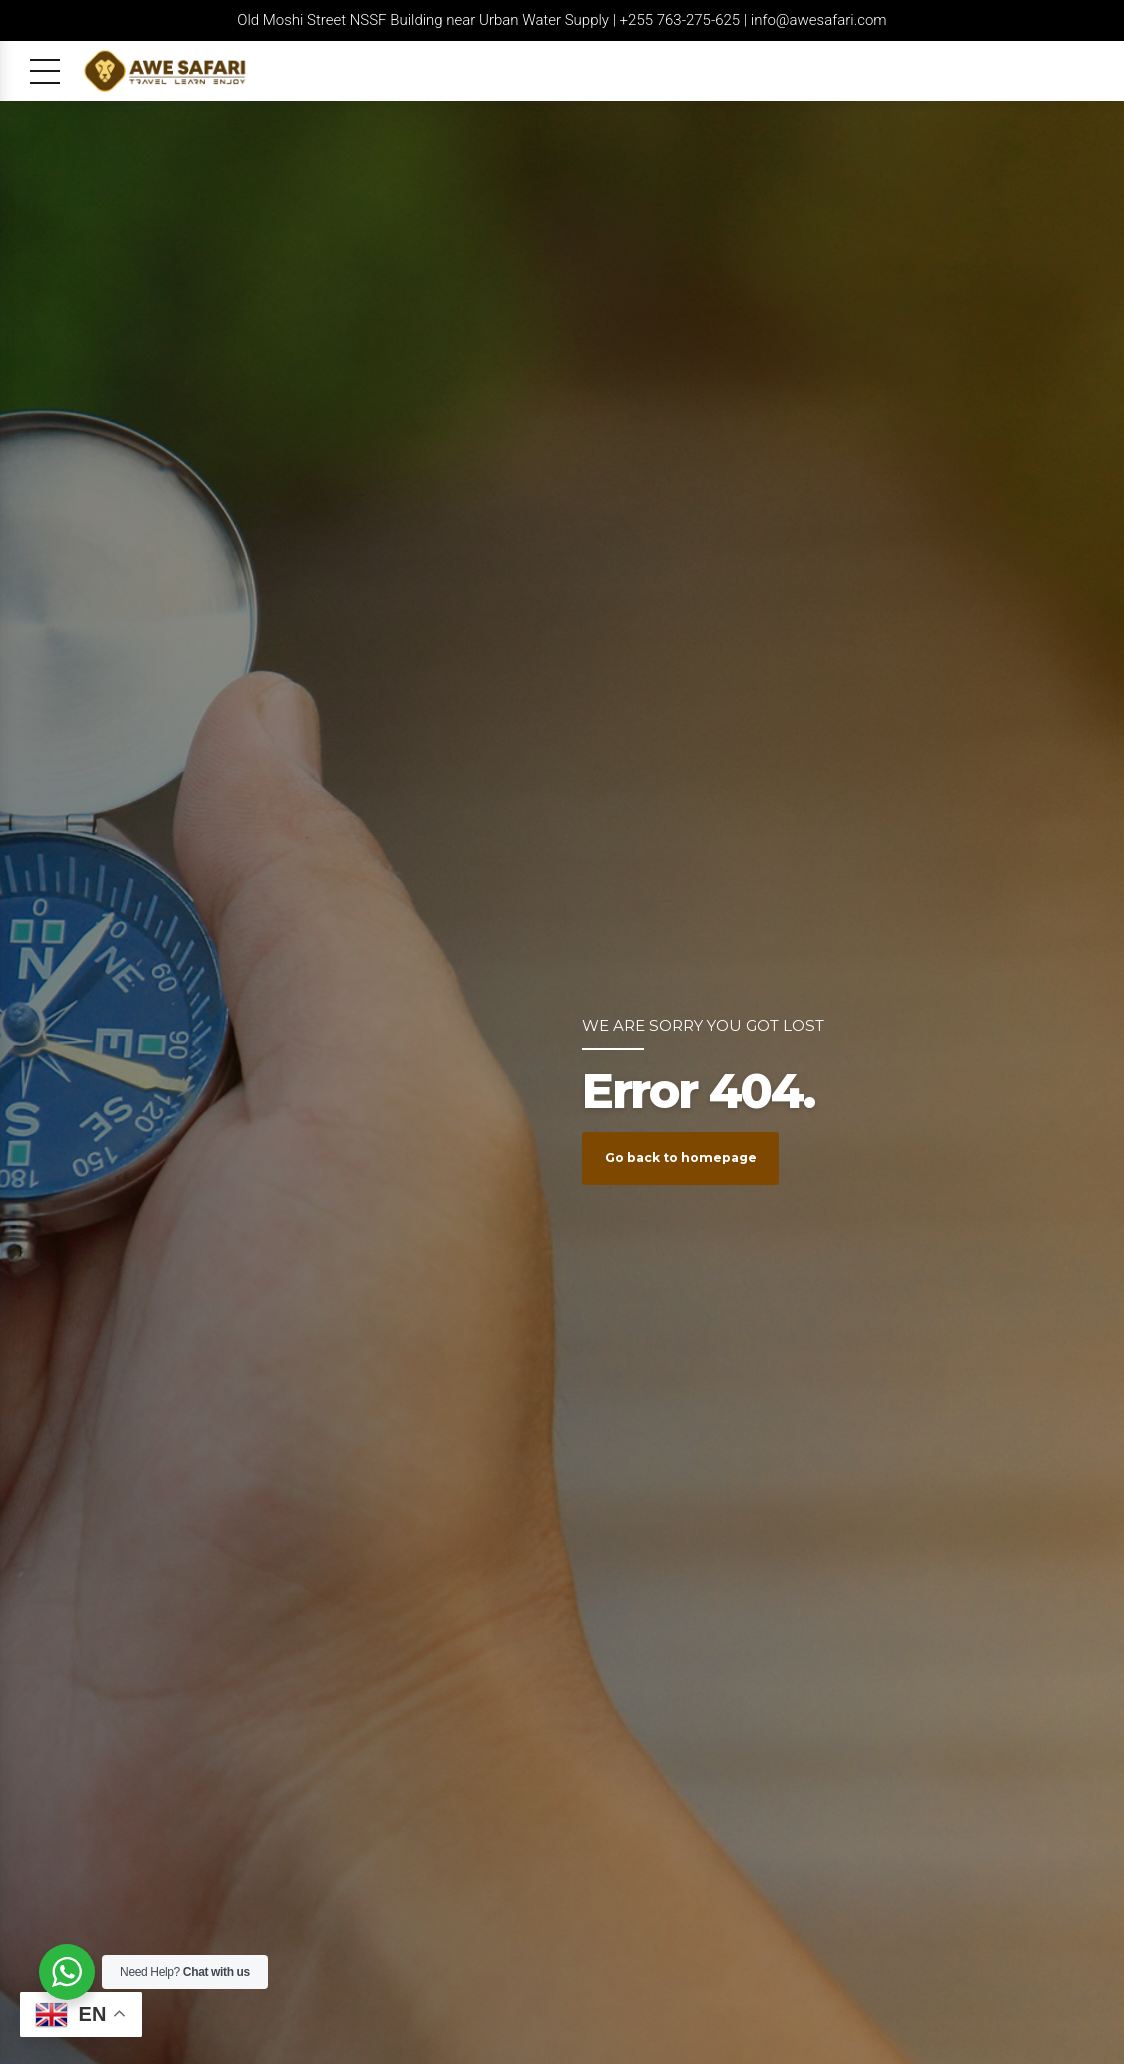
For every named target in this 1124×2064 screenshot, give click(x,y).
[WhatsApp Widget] (67, 1972)
